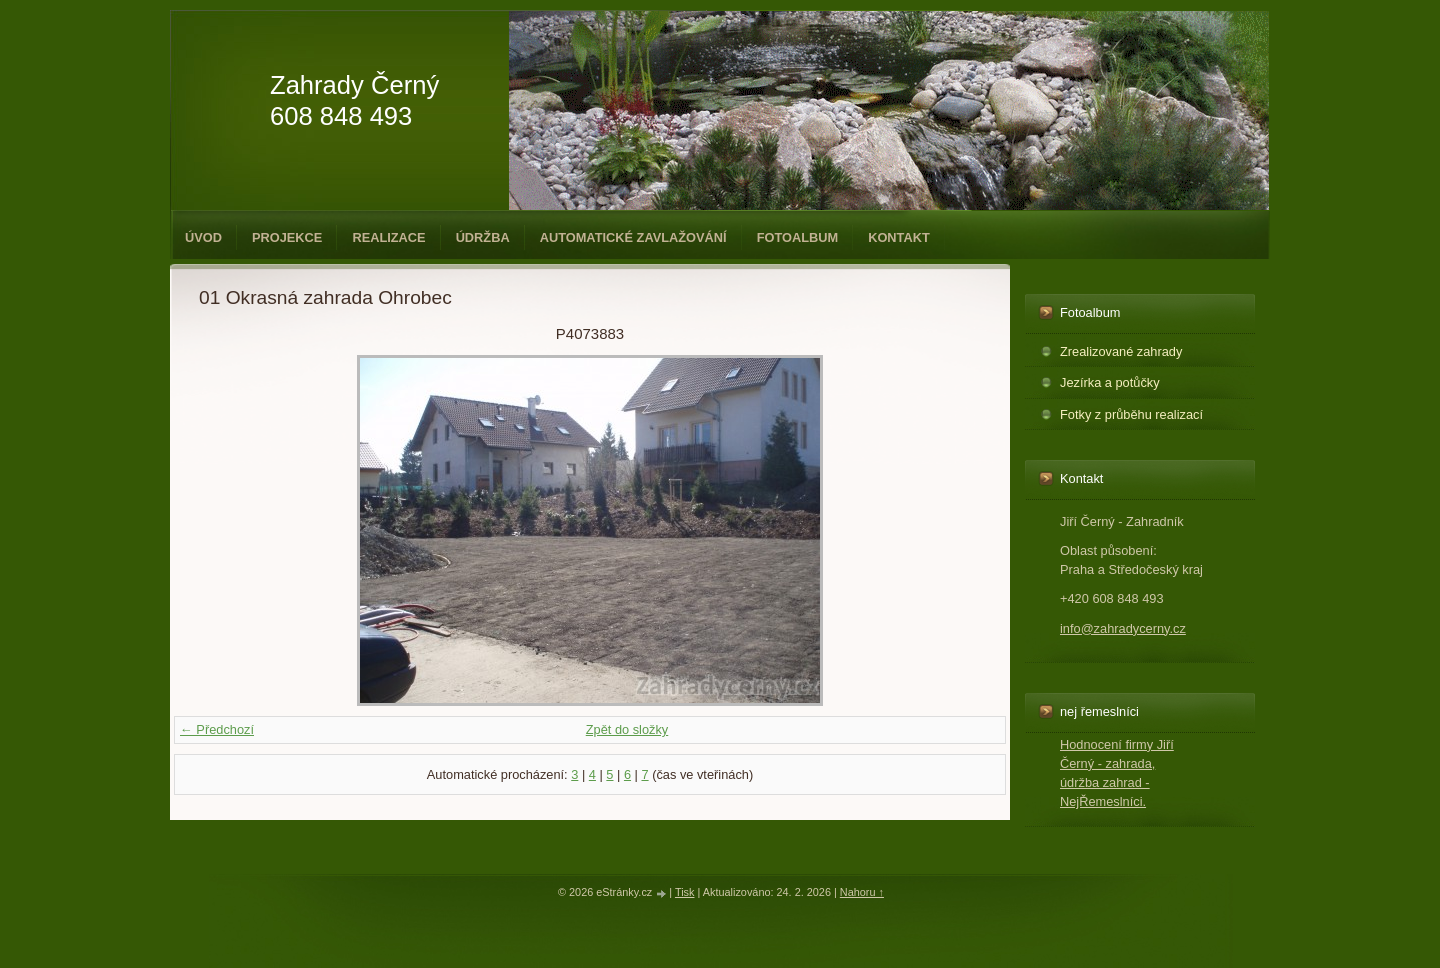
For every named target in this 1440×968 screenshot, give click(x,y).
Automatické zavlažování (633, 237)
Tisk (685, 892)
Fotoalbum (798, 237)
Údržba (483, 237)
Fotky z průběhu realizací (1131, 414)
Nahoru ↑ (862, 892)
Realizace (388, 237)
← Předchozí (217, 729)
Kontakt (899, 237)
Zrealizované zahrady (1121, 351)
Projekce (287, 237)
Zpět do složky (627, 729)
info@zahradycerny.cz (1123, 628)
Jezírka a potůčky (1110, 382)
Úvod (203, 237)
